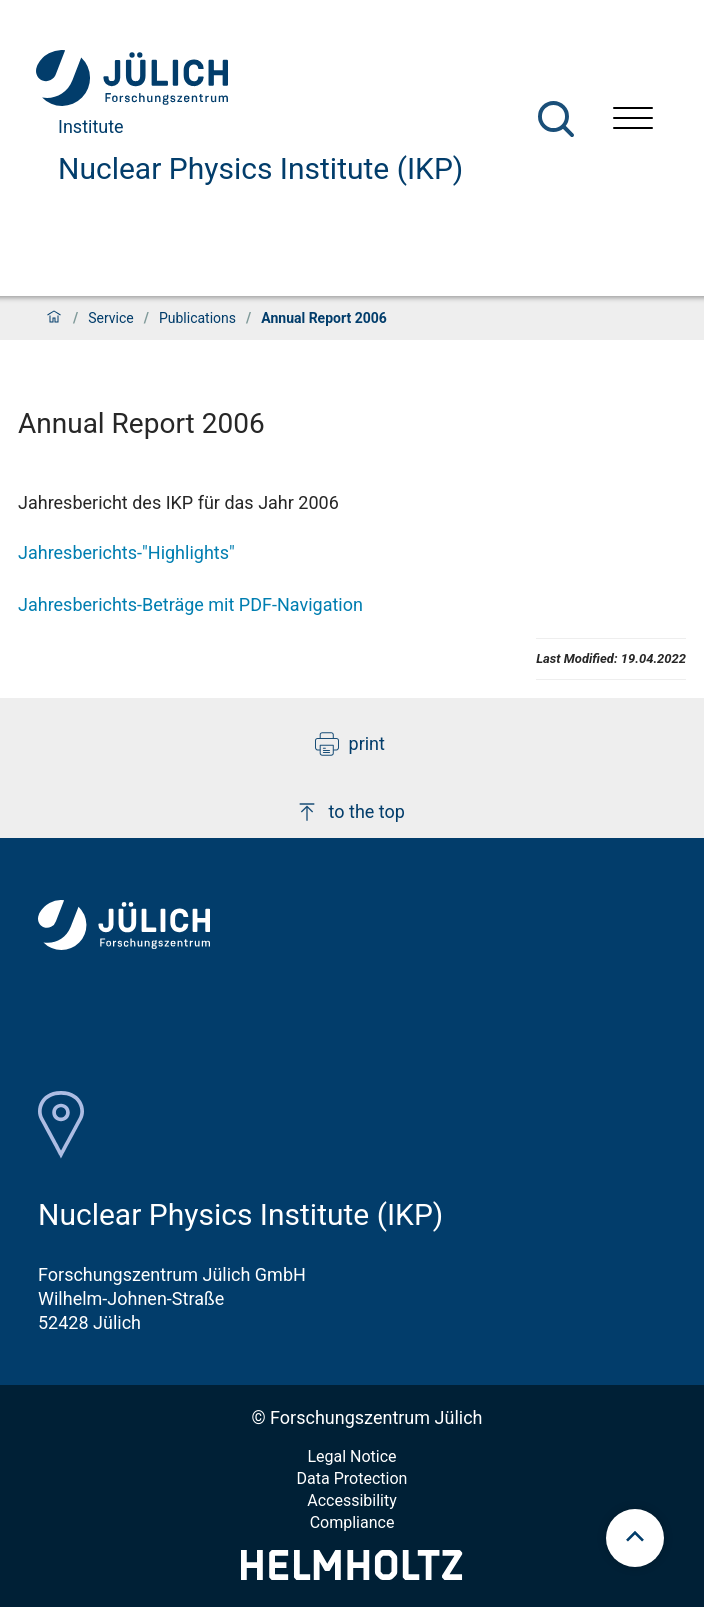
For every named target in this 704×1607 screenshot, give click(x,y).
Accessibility (352, 1500)
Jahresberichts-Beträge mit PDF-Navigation (190, 604)
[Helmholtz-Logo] (351, 1573)
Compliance (352, 1522)
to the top (350, 812)
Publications (197, 318)
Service (111, 318)
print (350, 744)
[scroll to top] (635, 1538)
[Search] (556, 119)
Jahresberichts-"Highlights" (126, 552)
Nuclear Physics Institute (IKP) (260, 168)
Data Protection (352, 1478)
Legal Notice (351, 1456)
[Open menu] (633, 120)
